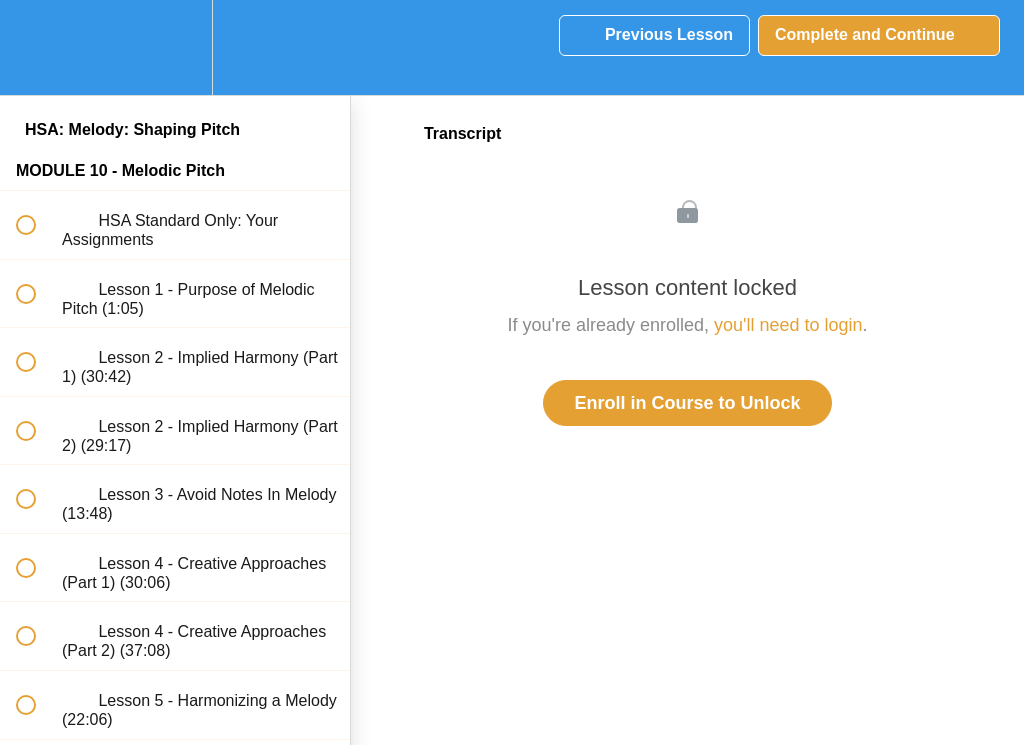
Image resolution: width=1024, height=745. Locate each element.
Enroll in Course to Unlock (687, 403)
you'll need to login (788, 325)
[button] (37, 47)
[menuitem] (175, 47)
